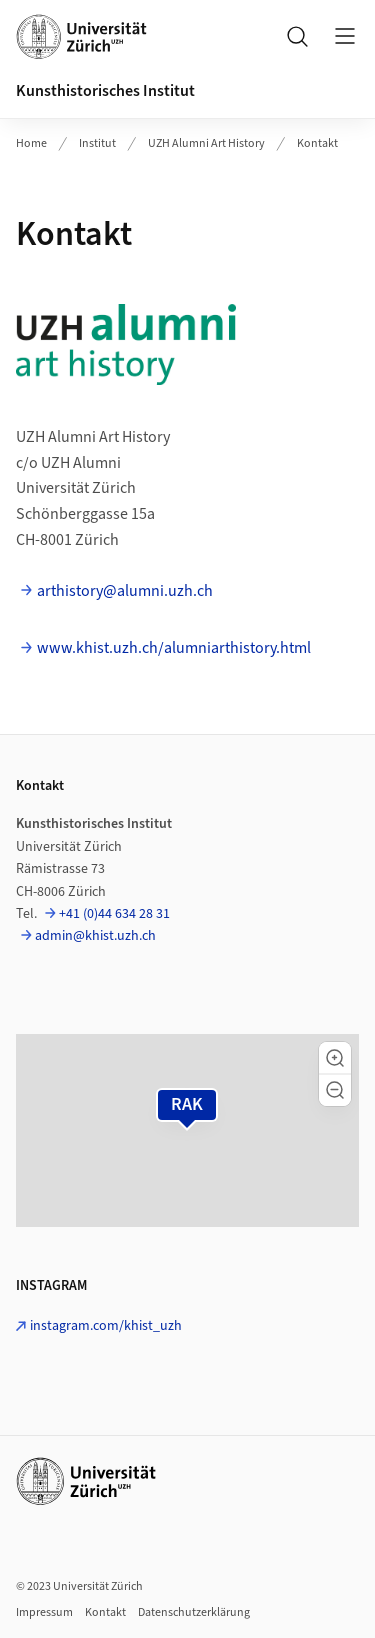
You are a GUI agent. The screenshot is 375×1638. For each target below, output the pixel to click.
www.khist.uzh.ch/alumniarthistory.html (174, 648)
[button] (335, 1058)
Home (31, 143)
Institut (97, 143)
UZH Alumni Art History (206, 143)
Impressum (44, 1612)
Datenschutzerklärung (194, 1612)
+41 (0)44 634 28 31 (114, 914)
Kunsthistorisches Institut (105, 91)
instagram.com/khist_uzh (106, 1326)
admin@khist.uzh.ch (95, 936)
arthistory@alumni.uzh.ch (125, 591)
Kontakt (317, 143)
